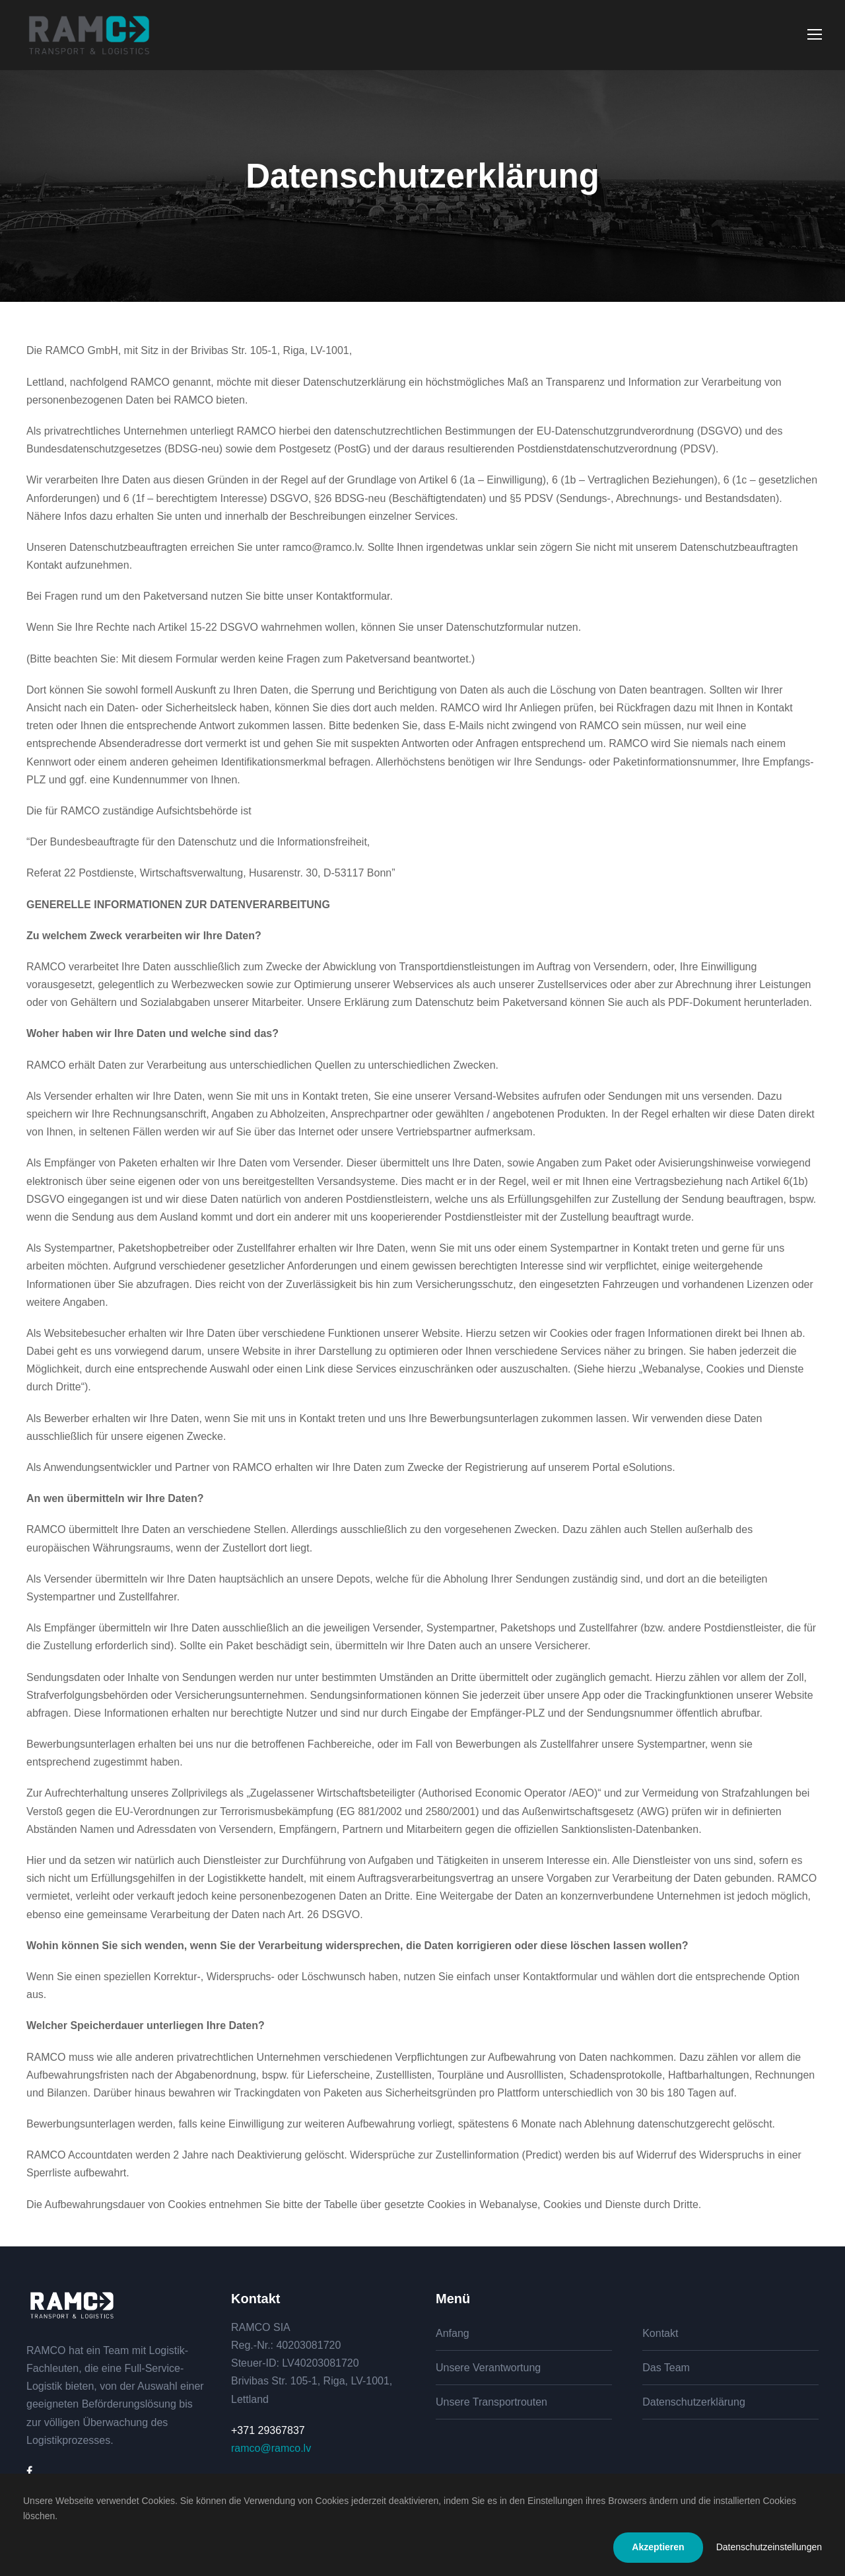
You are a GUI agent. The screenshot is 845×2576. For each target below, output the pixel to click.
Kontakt (660, 2333)
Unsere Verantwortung (488, 2367)
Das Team (666, 2367)
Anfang (452, 2333)
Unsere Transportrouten (491, 2402)
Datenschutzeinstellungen (769, 2547)
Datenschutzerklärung (693, 2402)
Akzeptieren (658, 2547)
